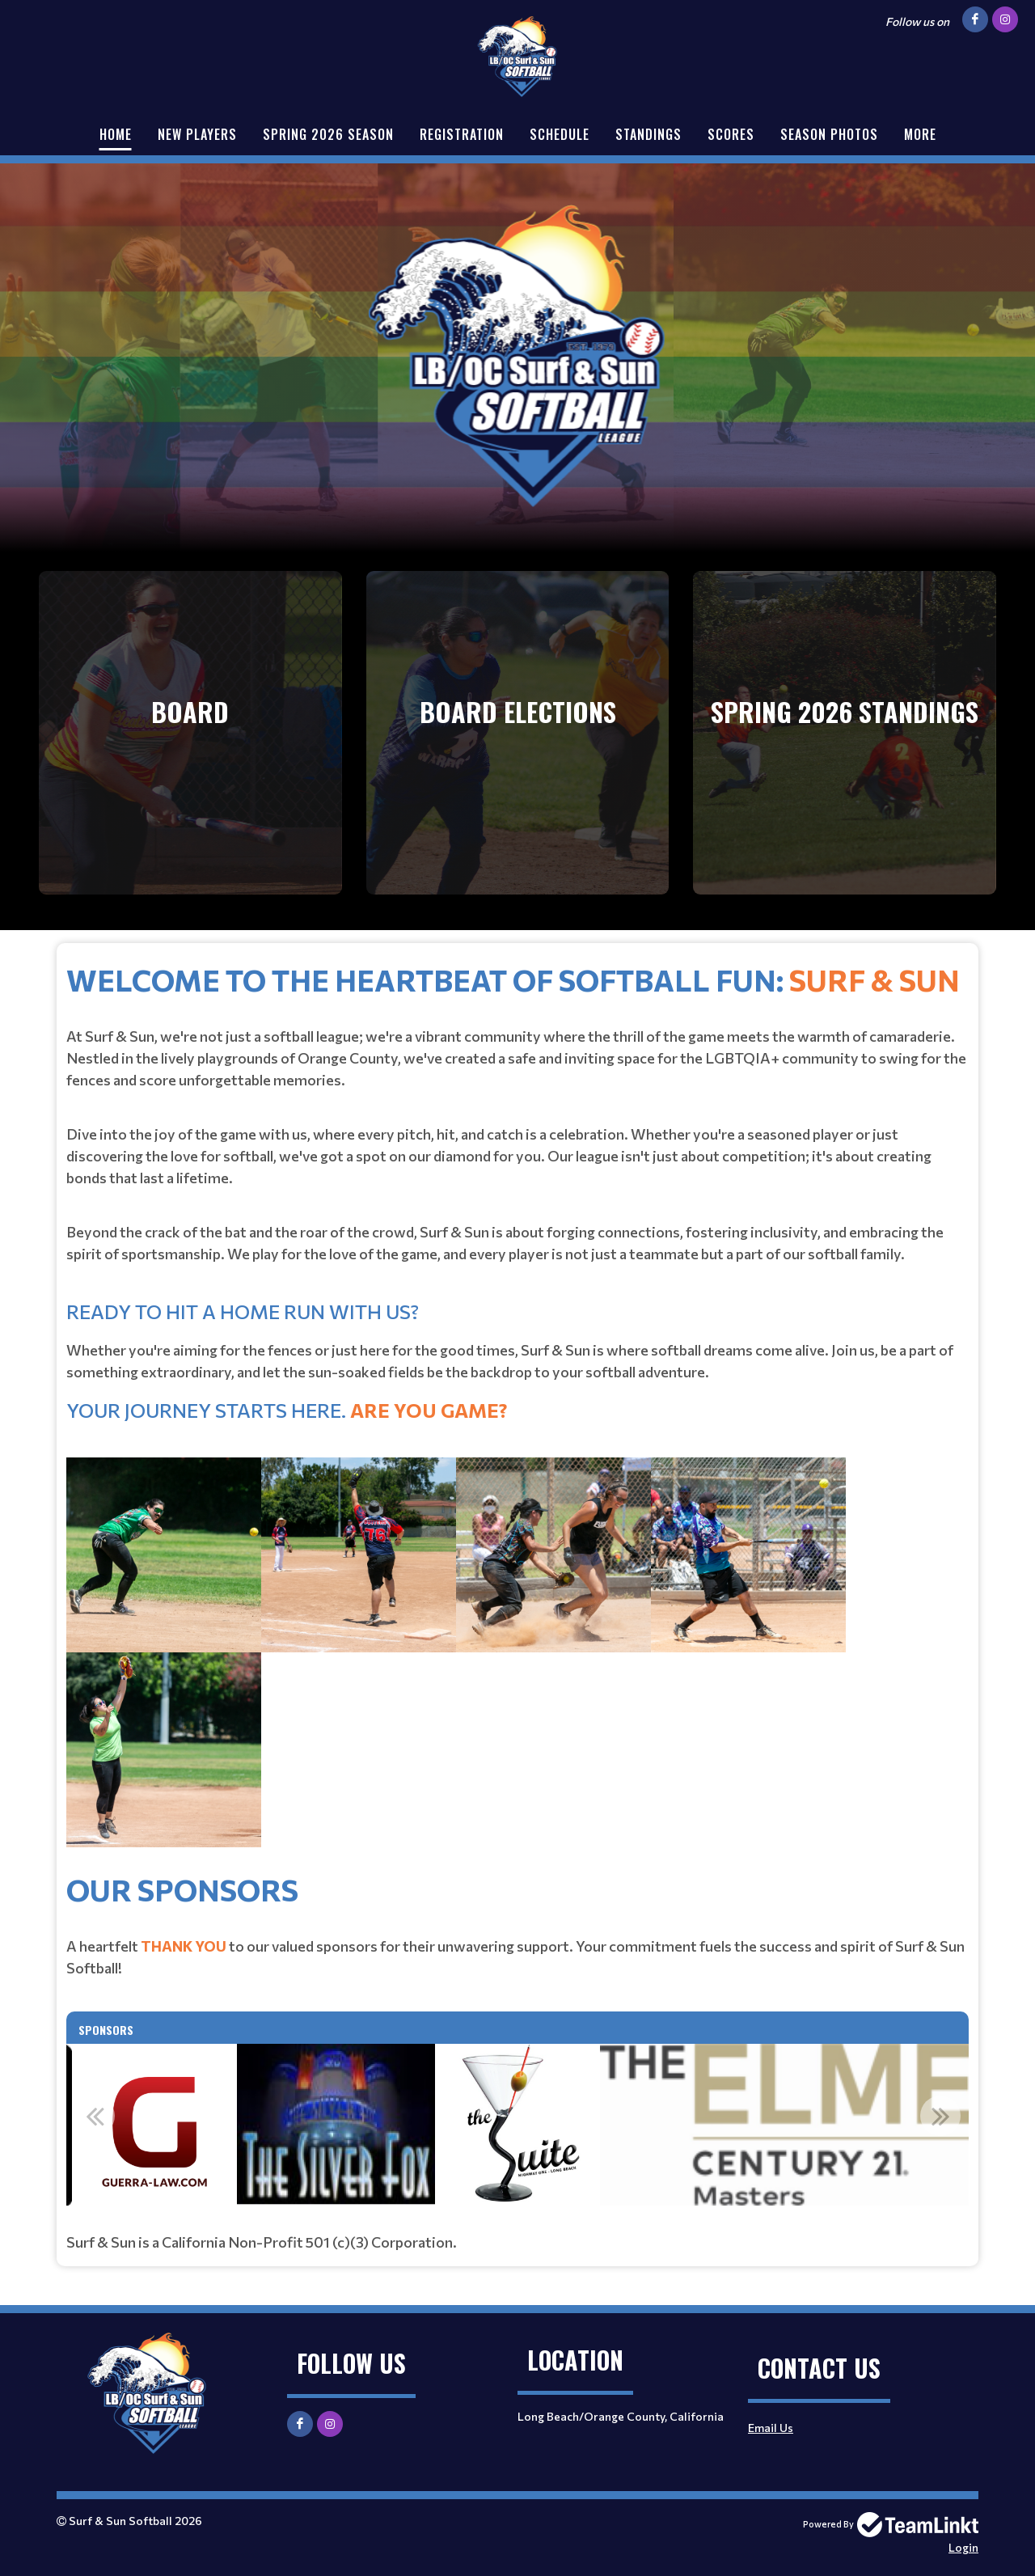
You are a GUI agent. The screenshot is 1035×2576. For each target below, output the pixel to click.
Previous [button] (94, 2116)
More (920, 134)
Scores (731, 134)
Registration (462, 134)
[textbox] (517, 1412)
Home (115, 134)
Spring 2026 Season (328, 134)
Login (963, 2547)
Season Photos (829, 134)
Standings (648, 134)
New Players (197, 134)
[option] (517, 2125)
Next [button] (940, 2116)
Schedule (559, 134)
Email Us (770, 2427)
